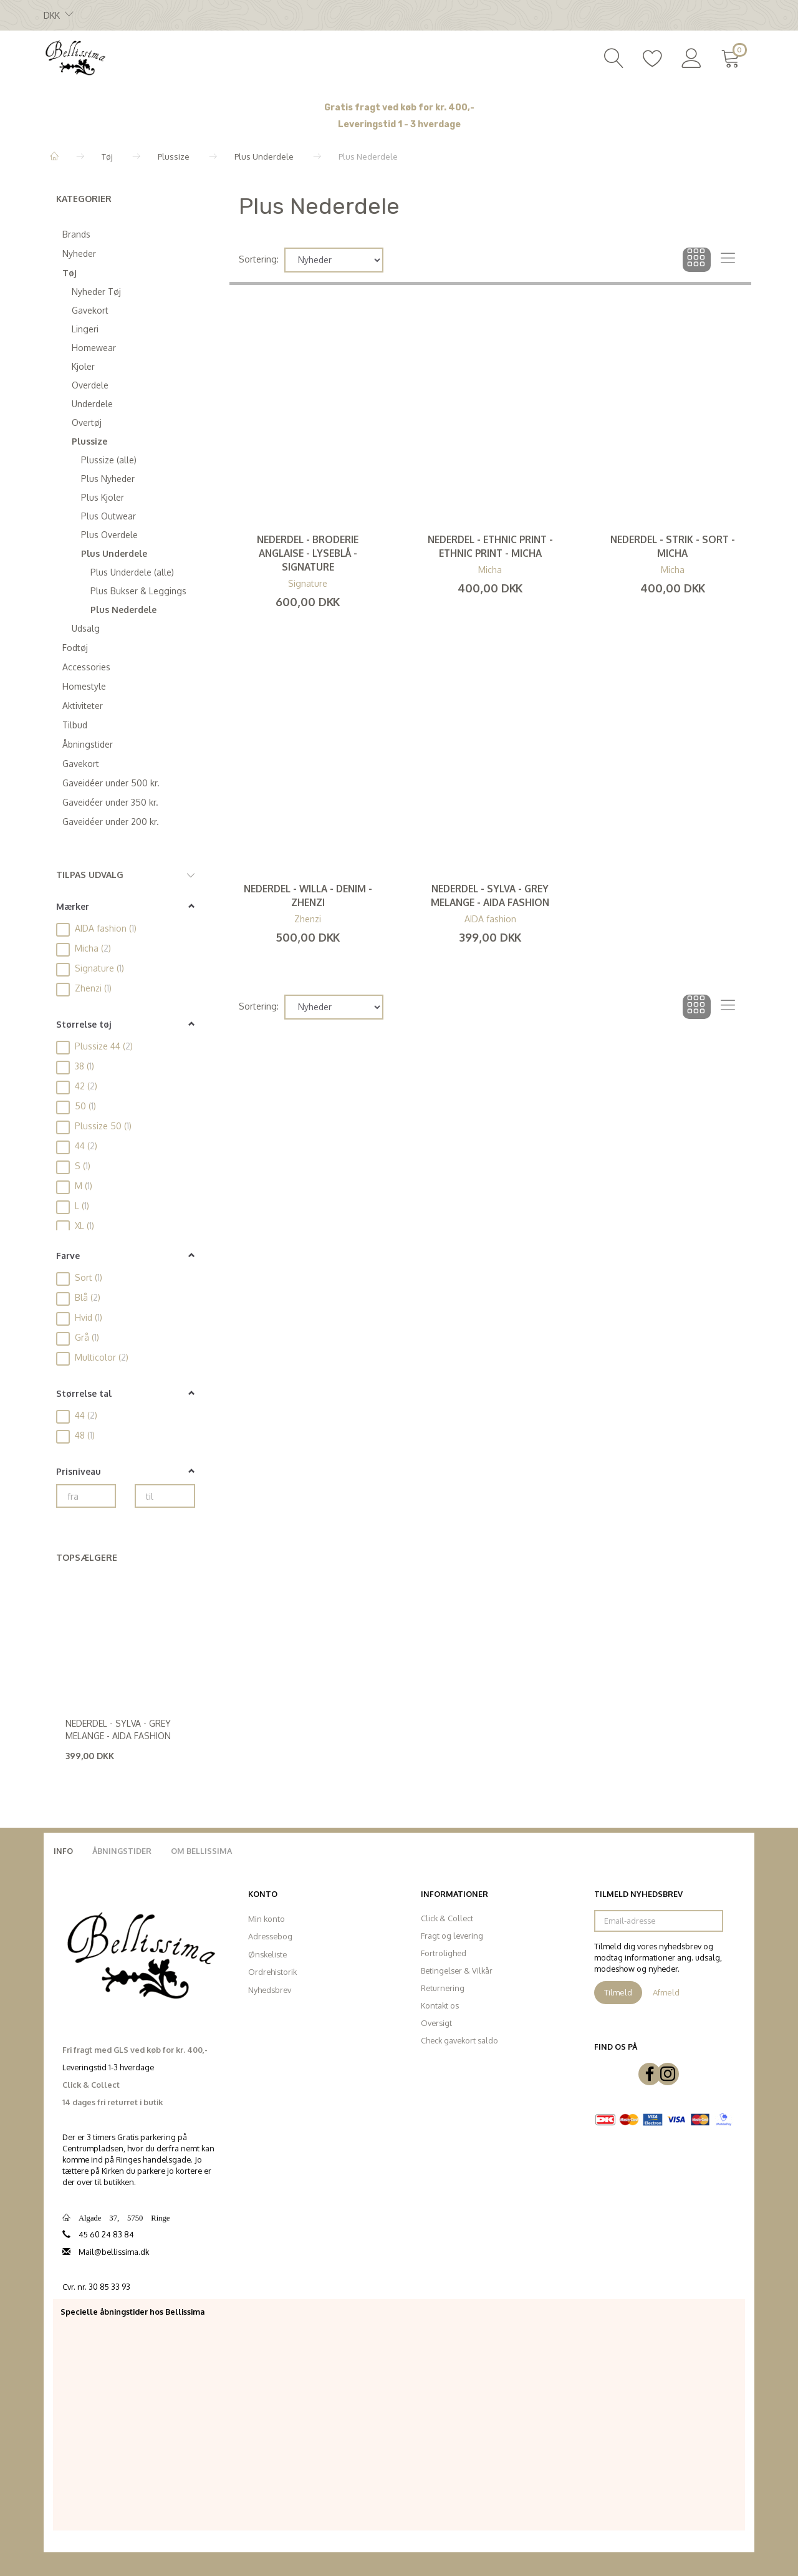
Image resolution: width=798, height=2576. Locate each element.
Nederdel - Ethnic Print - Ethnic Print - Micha (490, 546)
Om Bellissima (201, 1851)
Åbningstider (121, 1851)
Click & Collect (447, 1918)
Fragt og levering (452, 1936)
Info (63, 1851)
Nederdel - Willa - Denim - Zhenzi (308, 895)
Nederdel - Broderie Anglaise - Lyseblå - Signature (307, 553)
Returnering (442, 1988)
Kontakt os (440, 2005)
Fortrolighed (443, 1953)
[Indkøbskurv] (732, 57)
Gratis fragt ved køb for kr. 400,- (399, 107)
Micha (490, 569)
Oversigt (436, 2023)
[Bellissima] (75, 57)
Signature (307, 583)
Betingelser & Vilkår (457, 1970)
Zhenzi (307, 919)
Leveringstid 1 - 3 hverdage (399, 124)
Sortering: (259, 259)
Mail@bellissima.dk (114, 2252)
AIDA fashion (490, 919)
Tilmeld (618, 1992)
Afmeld (666, 1992)
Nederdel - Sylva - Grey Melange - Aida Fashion (118, 1729)
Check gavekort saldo (459, 2040)
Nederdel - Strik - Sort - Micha (672, 546)
